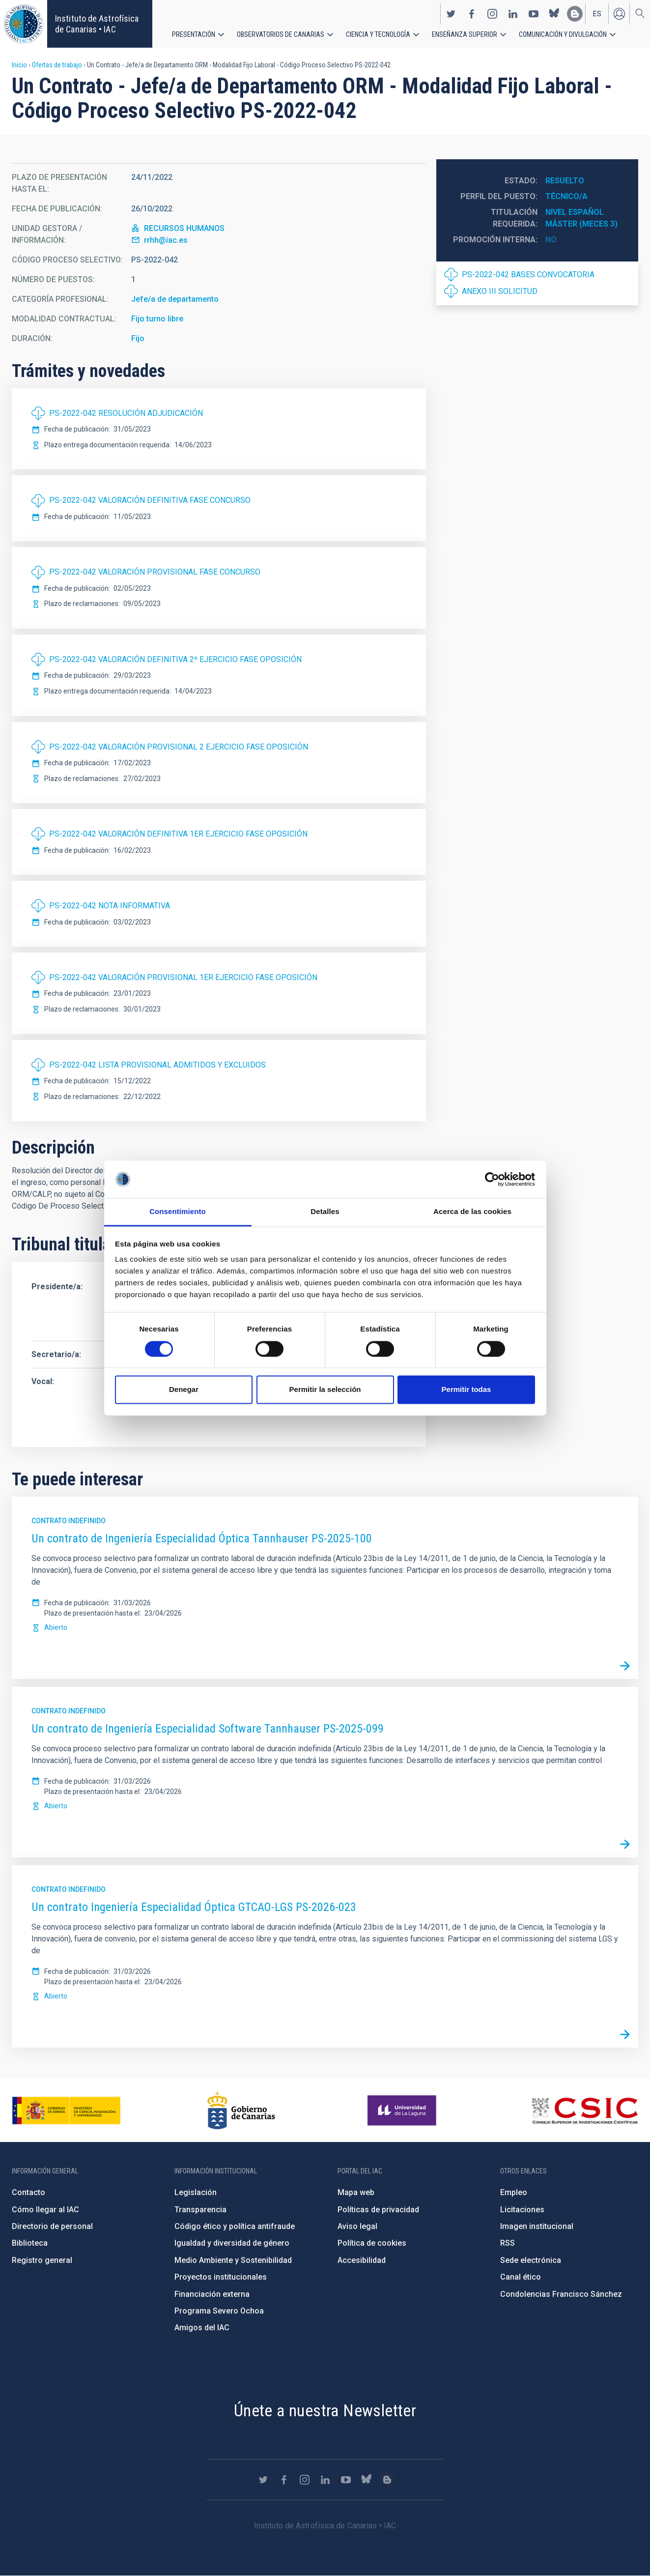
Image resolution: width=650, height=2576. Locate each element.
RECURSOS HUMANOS (184, 228)
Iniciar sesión (619, 13)
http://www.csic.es (584, 2110)
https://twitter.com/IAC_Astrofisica (451, 13)
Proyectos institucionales (220, 2277)
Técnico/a (566, 196)
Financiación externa (212, 2294)
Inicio (19, 65)
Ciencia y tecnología (378, 34)
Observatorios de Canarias (280, 34)
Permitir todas (466, 1390)
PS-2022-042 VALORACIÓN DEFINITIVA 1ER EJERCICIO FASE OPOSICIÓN (178, 834)
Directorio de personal (52, 2226)
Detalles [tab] (325, 1212)
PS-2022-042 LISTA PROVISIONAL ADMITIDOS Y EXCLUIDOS (157, 1065)
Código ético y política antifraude (234, 2226)
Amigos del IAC (201, 2327)
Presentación (193, 34)
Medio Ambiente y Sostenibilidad (233, 2260)
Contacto (28, 2192)
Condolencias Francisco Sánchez (561, 2294)
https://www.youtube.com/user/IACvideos (533, 13)
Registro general (42, 2260)
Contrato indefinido (68, 1521)
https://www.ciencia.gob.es (66, 2110)
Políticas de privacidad (378, 2209)
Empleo (513, 2192)
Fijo (137, 338)
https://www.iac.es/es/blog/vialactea (575, 13)
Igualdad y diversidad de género (231, 2243)
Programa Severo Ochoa (219, 2311)
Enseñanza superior (464, 34)
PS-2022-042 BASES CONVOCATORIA (528, 274)
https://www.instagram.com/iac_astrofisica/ (492, 13)
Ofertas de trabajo (57, 65)
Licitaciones (522, 2209)
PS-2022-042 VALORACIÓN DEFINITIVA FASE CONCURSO (150, 500)
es (597, 14)
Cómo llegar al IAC (45, 2209)
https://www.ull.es (403, 2110)
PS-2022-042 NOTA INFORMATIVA (109, 905)
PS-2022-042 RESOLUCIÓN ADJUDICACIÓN (126, 413)
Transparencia (200, 2209)
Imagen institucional (536, 2226)
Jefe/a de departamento (175, 299)
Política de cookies (372, 2243)
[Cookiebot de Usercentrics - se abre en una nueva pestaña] (492, 1179)
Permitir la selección (325, 1390)
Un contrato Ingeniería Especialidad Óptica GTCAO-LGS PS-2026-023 (193, 1907)
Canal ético (520, 2277)
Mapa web (356, 2192)
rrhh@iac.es (166, 240)
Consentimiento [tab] (177, 1212)
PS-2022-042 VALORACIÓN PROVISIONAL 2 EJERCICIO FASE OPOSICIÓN (178, 747)
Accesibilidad (362, 2260)
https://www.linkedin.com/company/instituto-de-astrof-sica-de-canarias (513, 13)
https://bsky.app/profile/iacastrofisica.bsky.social (554, 13)
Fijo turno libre (157, 318)
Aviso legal (357, 2226)
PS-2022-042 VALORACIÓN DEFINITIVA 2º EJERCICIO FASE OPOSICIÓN (175, 659)
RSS (507, 2243)
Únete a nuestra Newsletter (325, 2410)
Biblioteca (30, 2243)
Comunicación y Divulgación (563, 34)
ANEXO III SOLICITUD (499, 291)
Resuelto (564, 180)
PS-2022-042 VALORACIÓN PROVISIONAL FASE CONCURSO (154, 572)
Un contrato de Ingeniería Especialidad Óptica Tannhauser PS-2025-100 (201, 1538)
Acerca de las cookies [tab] (472, 1212)
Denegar (183, 1390)
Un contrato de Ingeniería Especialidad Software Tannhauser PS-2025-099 (207, 1729)
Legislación (195, 2192)
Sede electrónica (530, 2260)
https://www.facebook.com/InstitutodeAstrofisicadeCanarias (471, 13)
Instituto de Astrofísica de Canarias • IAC (97, 23)
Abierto (55, 1627)
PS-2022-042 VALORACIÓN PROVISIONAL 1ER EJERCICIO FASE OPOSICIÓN (183, 977)
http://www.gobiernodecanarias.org (241, 2110)
